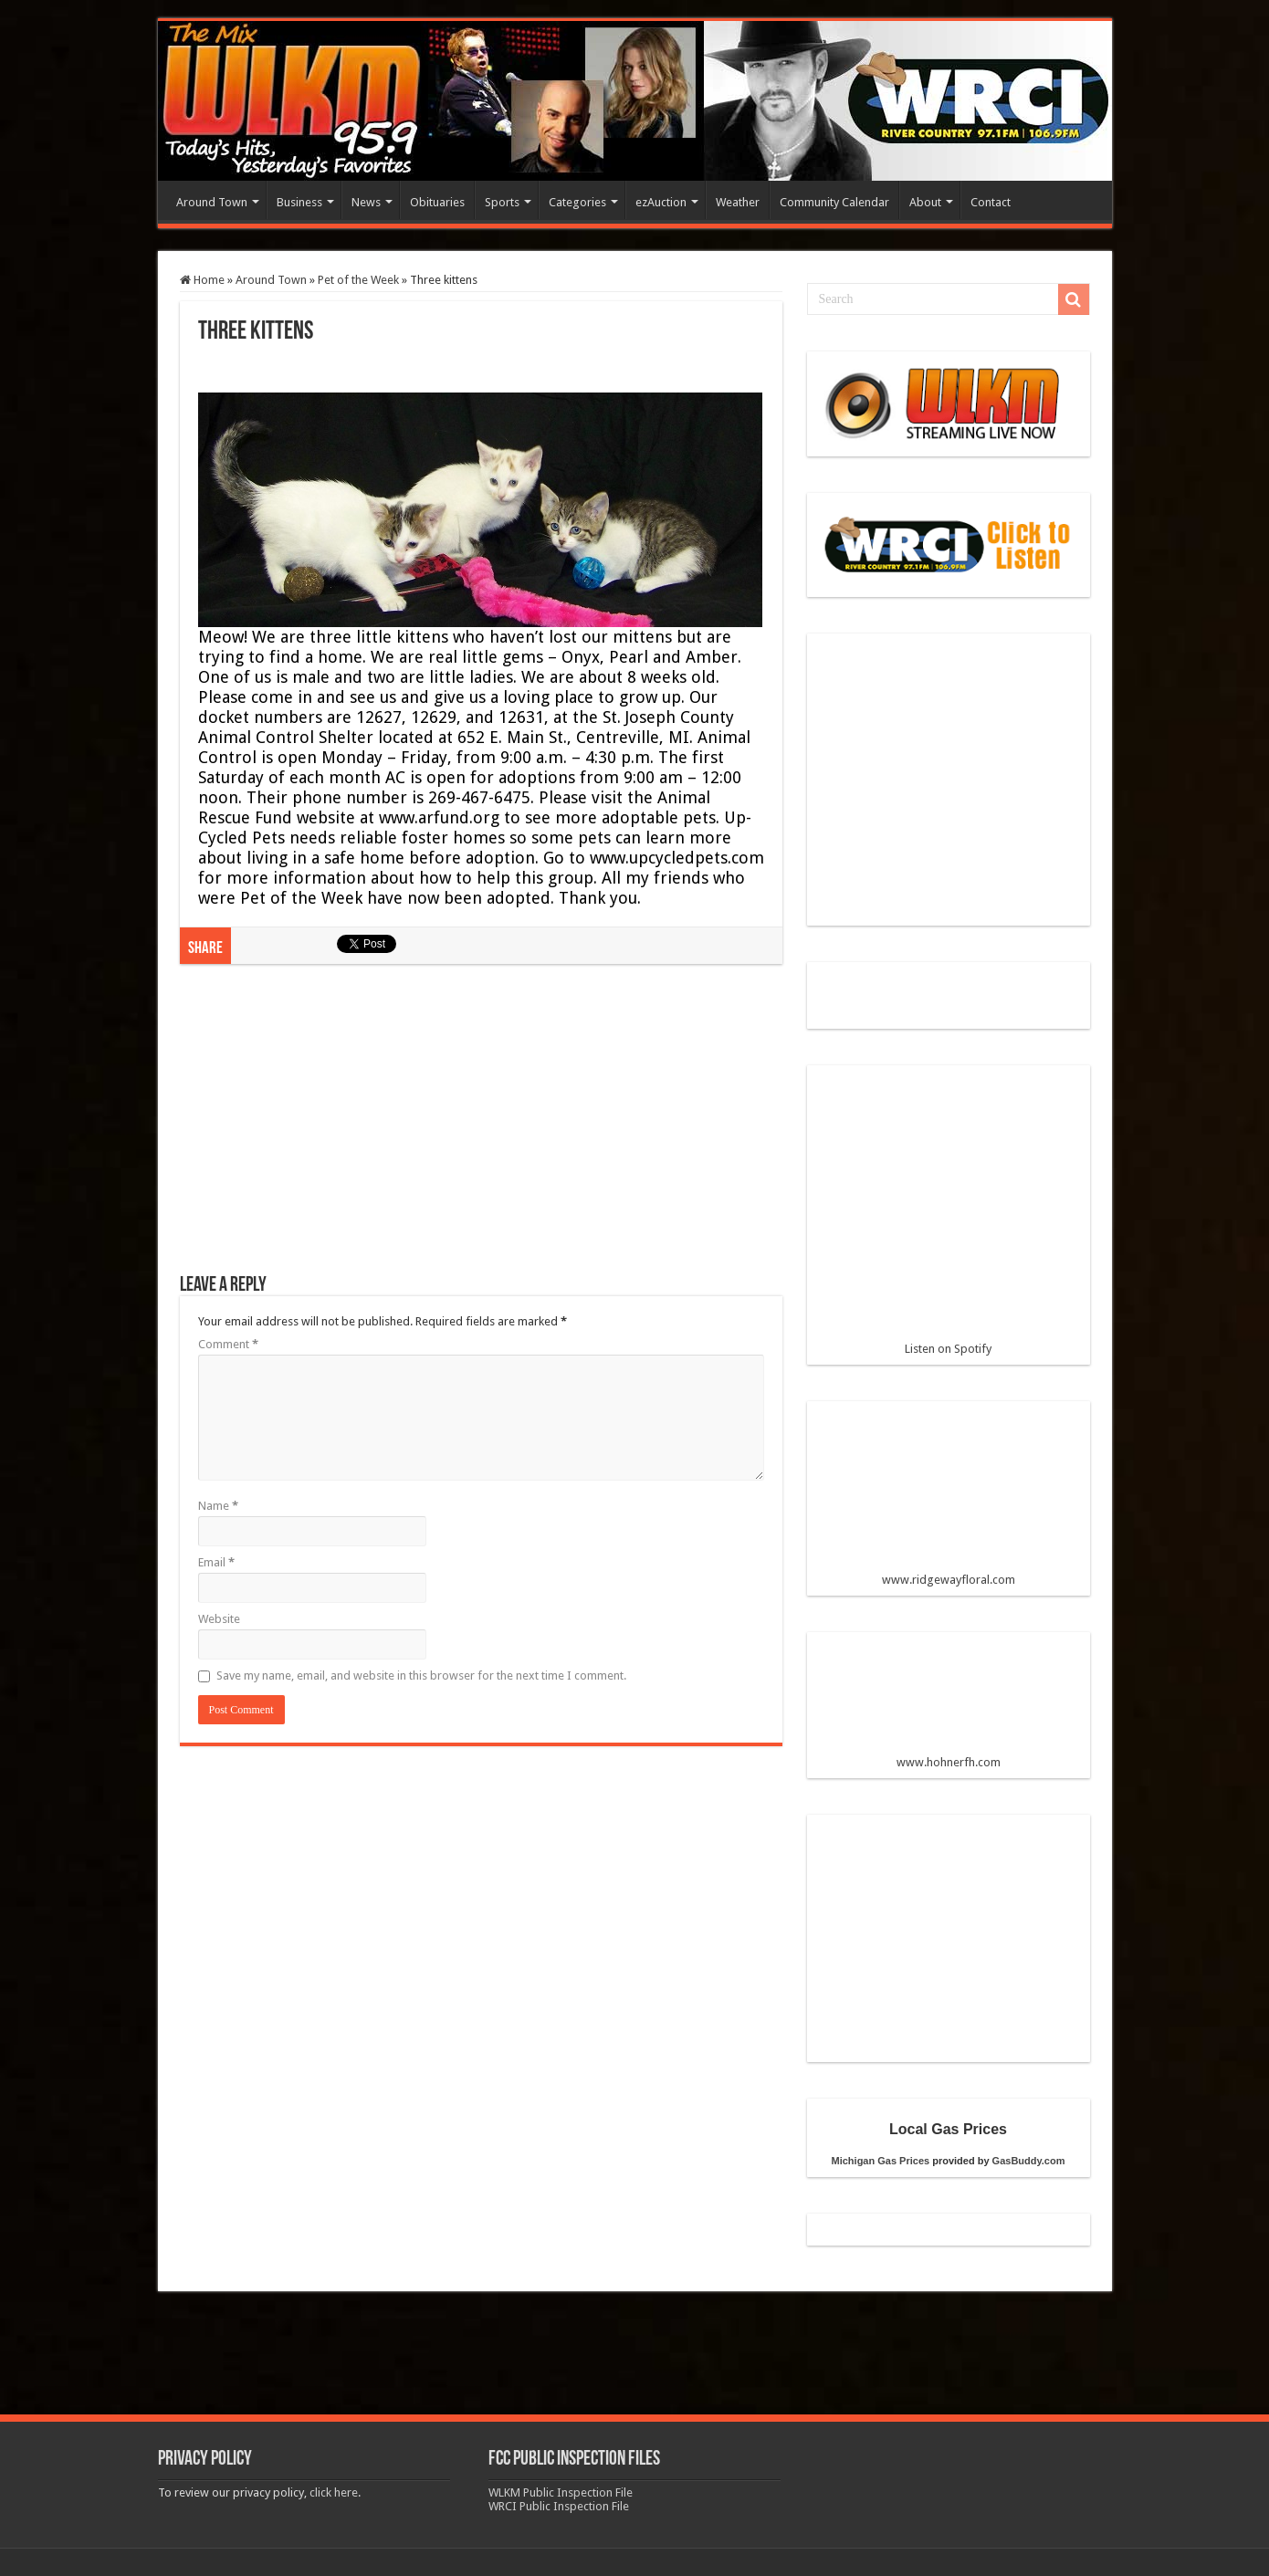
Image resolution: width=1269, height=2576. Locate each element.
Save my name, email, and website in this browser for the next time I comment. (421, 1675)
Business (299, 202)
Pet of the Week (358, 280)
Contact (990, 202)
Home (202, 280)
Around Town (211, 202)
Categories (577, 202)
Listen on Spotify (948, 1217)
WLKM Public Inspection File (560, 2492)
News (366, 202)
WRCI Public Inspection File (558, 2506)
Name (218, 1506)
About (925, 202)
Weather (738, 202)
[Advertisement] (481, 1128)
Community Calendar (834, 202)
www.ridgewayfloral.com (948, 1500)
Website (219, 1619)
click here (333, 2492)
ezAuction (661, 202)
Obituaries (437, 202)
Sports (502, 202)
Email (216, 1562)
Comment (228, 1344)
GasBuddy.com (1028, 2160)
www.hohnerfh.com (949, 1762)
